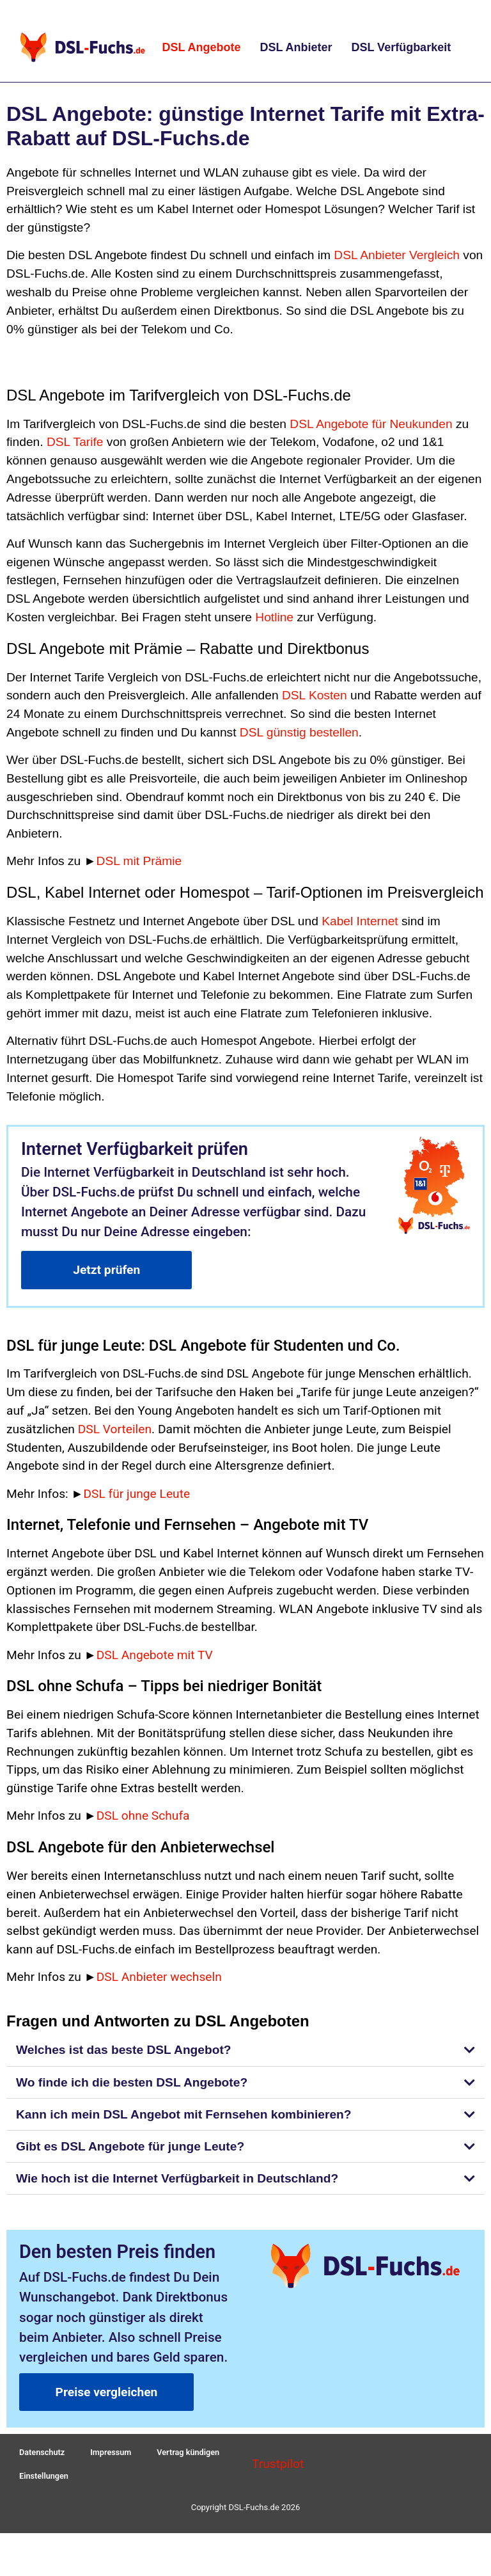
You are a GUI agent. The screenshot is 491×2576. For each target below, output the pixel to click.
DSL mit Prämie (139, 861)
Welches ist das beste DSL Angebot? (123, 2049)
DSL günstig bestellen (299, 732)
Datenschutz (42, 2455)
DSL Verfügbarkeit (401, 47)
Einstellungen (44, 2484)
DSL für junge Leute (136, 1493)
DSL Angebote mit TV (155, 1655)
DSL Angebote (201, 47)
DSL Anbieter (296, 47)
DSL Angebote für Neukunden (371, 424)
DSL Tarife (75, 442)
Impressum (112, 2455)
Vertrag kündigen (191, 2455)
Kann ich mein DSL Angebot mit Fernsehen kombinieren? (184, 2114)
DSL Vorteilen (115, 1429)
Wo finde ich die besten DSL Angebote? (131, 2082)
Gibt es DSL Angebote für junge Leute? (130, 2146)
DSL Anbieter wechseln (159, 1976)
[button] (245, 2050)
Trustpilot (278, 2468)
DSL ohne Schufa (143, 1815)
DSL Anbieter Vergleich (397, 255)
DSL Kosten (314, 695)
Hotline (274, 617)
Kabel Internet (360, 921)
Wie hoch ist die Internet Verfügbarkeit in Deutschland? (177, 2178)
